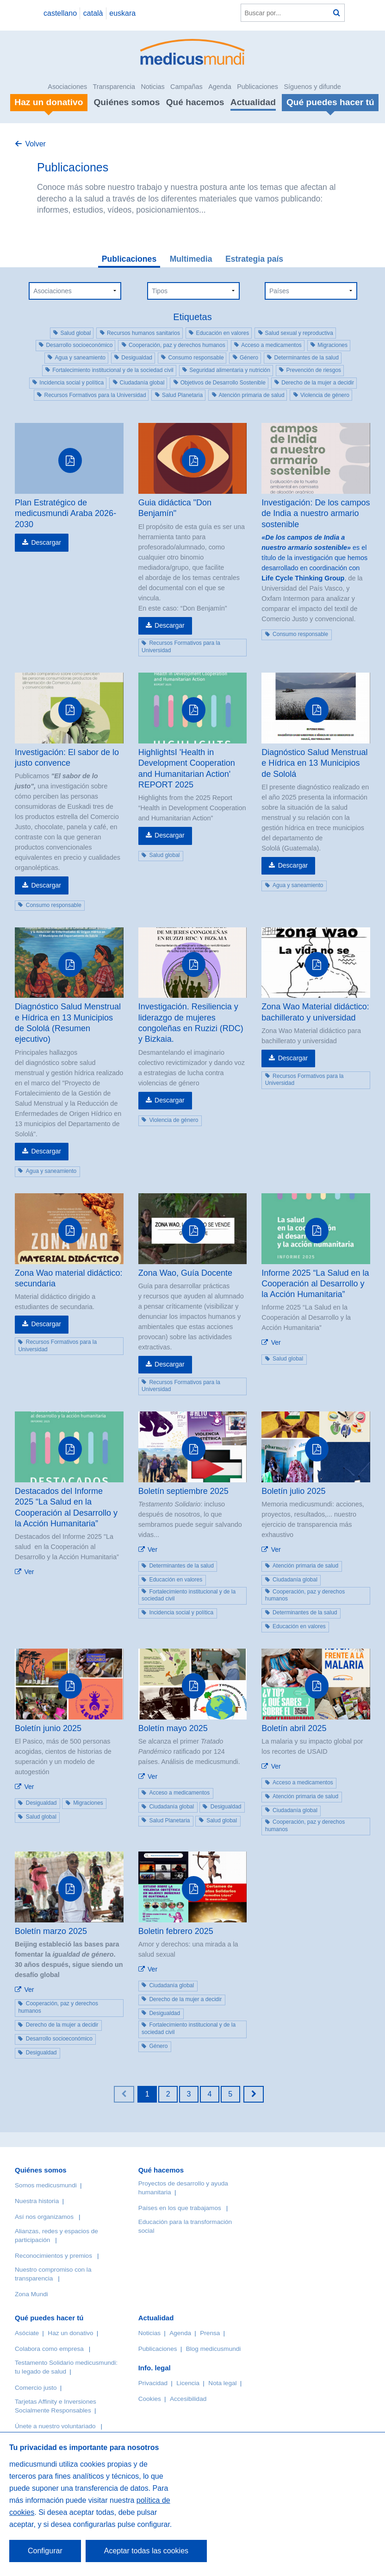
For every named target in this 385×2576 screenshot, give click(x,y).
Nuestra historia (37, 2201)
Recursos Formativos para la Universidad (95, 395)
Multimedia (191, 259)
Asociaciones (67, 86)
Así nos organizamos (44, 2216)
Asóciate (27, 2333)
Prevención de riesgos (313, 370)
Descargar (46, 542)
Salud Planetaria (182, 395)
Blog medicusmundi (213, 2348)
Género (249, 357)
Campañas (186, 86)
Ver (276, 1342)
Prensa (210, 2333)
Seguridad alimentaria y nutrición (229, 370)
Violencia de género (324, 395)
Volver (35, 144)
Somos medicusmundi (46, 2185)
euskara (122, 13)
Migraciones (332, 345)
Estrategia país (254, 259)
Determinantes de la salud (306, 357)
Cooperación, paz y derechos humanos (177, 345)
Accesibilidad (188, 2398)
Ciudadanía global (142, 382)
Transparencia (114, 86)
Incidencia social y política (71, 382)
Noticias (152, 86)
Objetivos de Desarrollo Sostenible (223, 382)
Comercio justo (36, 2387)
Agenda (219, 86)
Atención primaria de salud (252, 395)
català (93, 13)
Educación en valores (222, 333)
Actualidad (253, 102)
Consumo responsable (196, 357)
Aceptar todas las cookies (146, 2551)
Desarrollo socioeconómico (79, 345)
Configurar (45, 2551)
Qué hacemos (195, 102)
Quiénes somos (126, 102)
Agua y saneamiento (80, 357)
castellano (60, 13)
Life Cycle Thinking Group (302, 578)
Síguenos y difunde (312, 86)
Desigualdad (136, 357)
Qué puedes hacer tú (49, 2318)
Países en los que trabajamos (179, 2207)
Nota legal (222, 2383)
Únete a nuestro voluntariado (55, 2426)
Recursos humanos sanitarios (143, 333)
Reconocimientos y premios (53, 2255)
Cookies (149, 2398)
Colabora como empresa (49, 2348)
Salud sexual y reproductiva (299, 333)
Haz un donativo (70, 2333)
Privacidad (153, 2383)
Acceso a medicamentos (271, 345)
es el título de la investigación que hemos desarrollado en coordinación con (314, 553)
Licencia (187, 2383)
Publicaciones (257, 86)
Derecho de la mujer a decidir (317, 382)
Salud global (75, 333)
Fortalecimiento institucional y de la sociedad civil (112, 370)
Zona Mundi (31, 2294)
